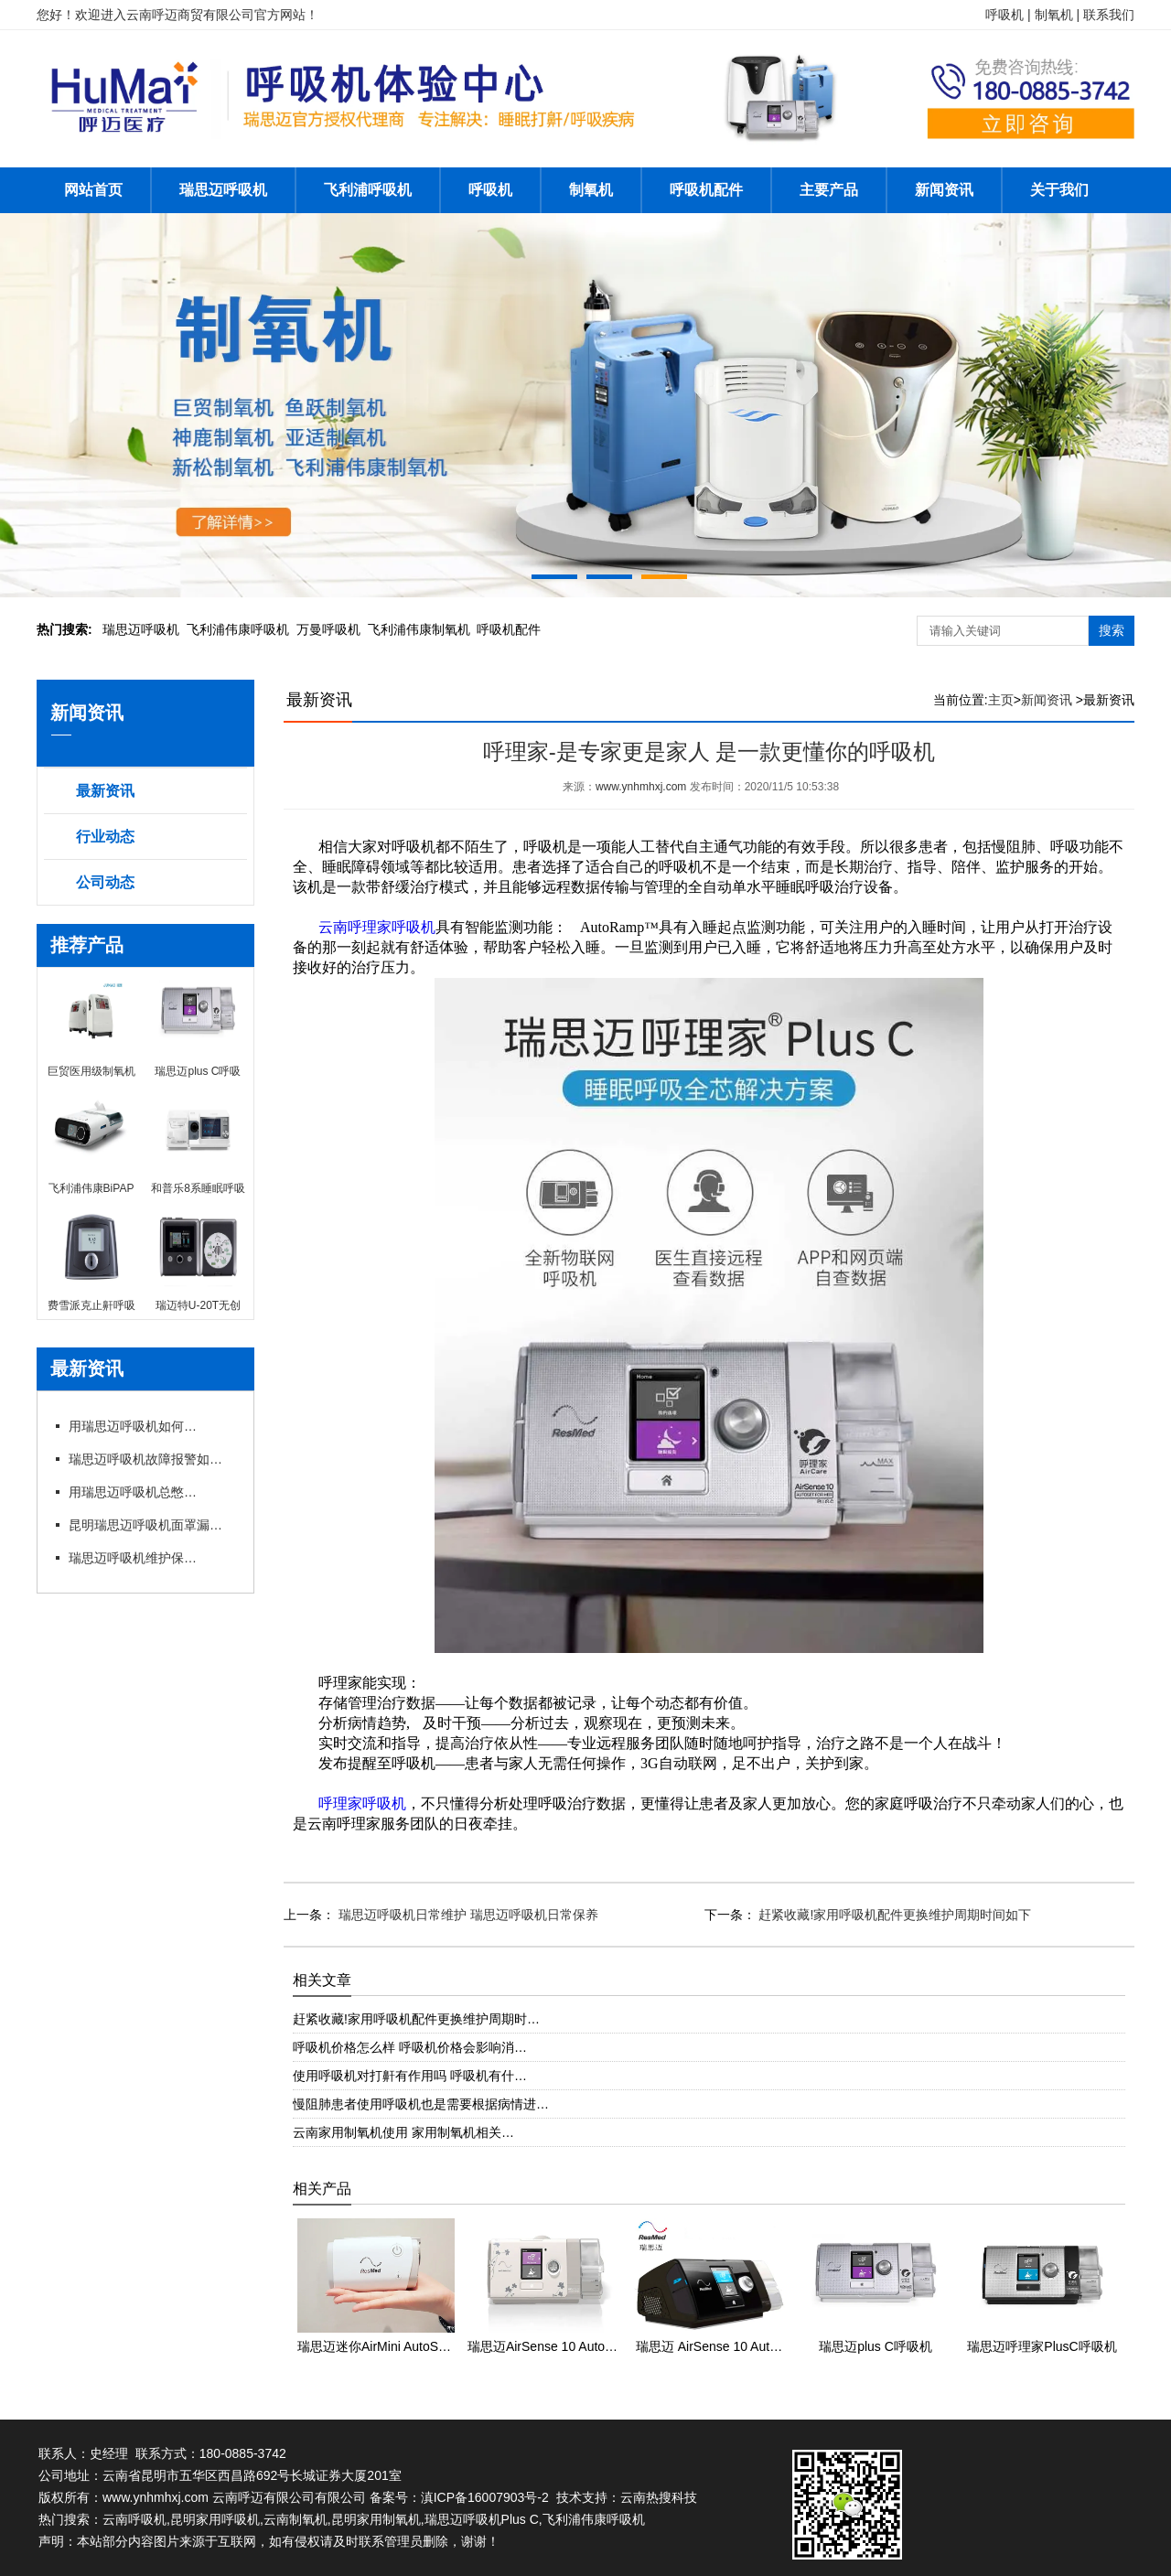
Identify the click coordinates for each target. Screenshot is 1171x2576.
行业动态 (105, 836)
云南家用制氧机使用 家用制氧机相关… (403, 2132)
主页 (1001, 699)
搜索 (1111, 630)
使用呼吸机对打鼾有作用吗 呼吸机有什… (410, 2075)
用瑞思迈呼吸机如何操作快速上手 (133, 1426)
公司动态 (105, 882)
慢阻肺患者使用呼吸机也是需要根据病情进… (421, 2104)
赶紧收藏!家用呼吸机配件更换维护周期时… (416, 2019)
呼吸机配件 (706, 190)
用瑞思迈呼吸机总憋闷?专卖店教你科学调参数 (133, 1492)
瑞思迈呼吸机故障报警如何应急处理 (151, 1459)
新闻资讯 (944, 190)
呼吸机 (490, 190)
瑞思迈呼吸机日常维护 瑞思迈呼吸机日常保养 (466, 1914)
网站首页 (93, 190)
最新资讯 (105, 791)
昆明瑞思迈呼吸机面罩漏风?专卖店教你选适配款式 (151, 1525)
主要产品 (829, 190)
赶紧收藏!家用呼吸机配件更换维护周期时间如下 (894, 1914)
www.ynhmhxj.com (641, 786)
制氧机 (591, 190)
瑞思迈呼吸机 (223, 190)
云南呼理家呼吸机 (376, 927)
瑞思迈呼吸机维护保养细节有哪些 (133, 1558)
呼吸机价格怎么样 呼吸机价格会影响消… (410, 2047)
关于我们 (1059, 190)
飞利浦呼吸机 (368, 190)
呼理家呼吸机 (362, 1803)
